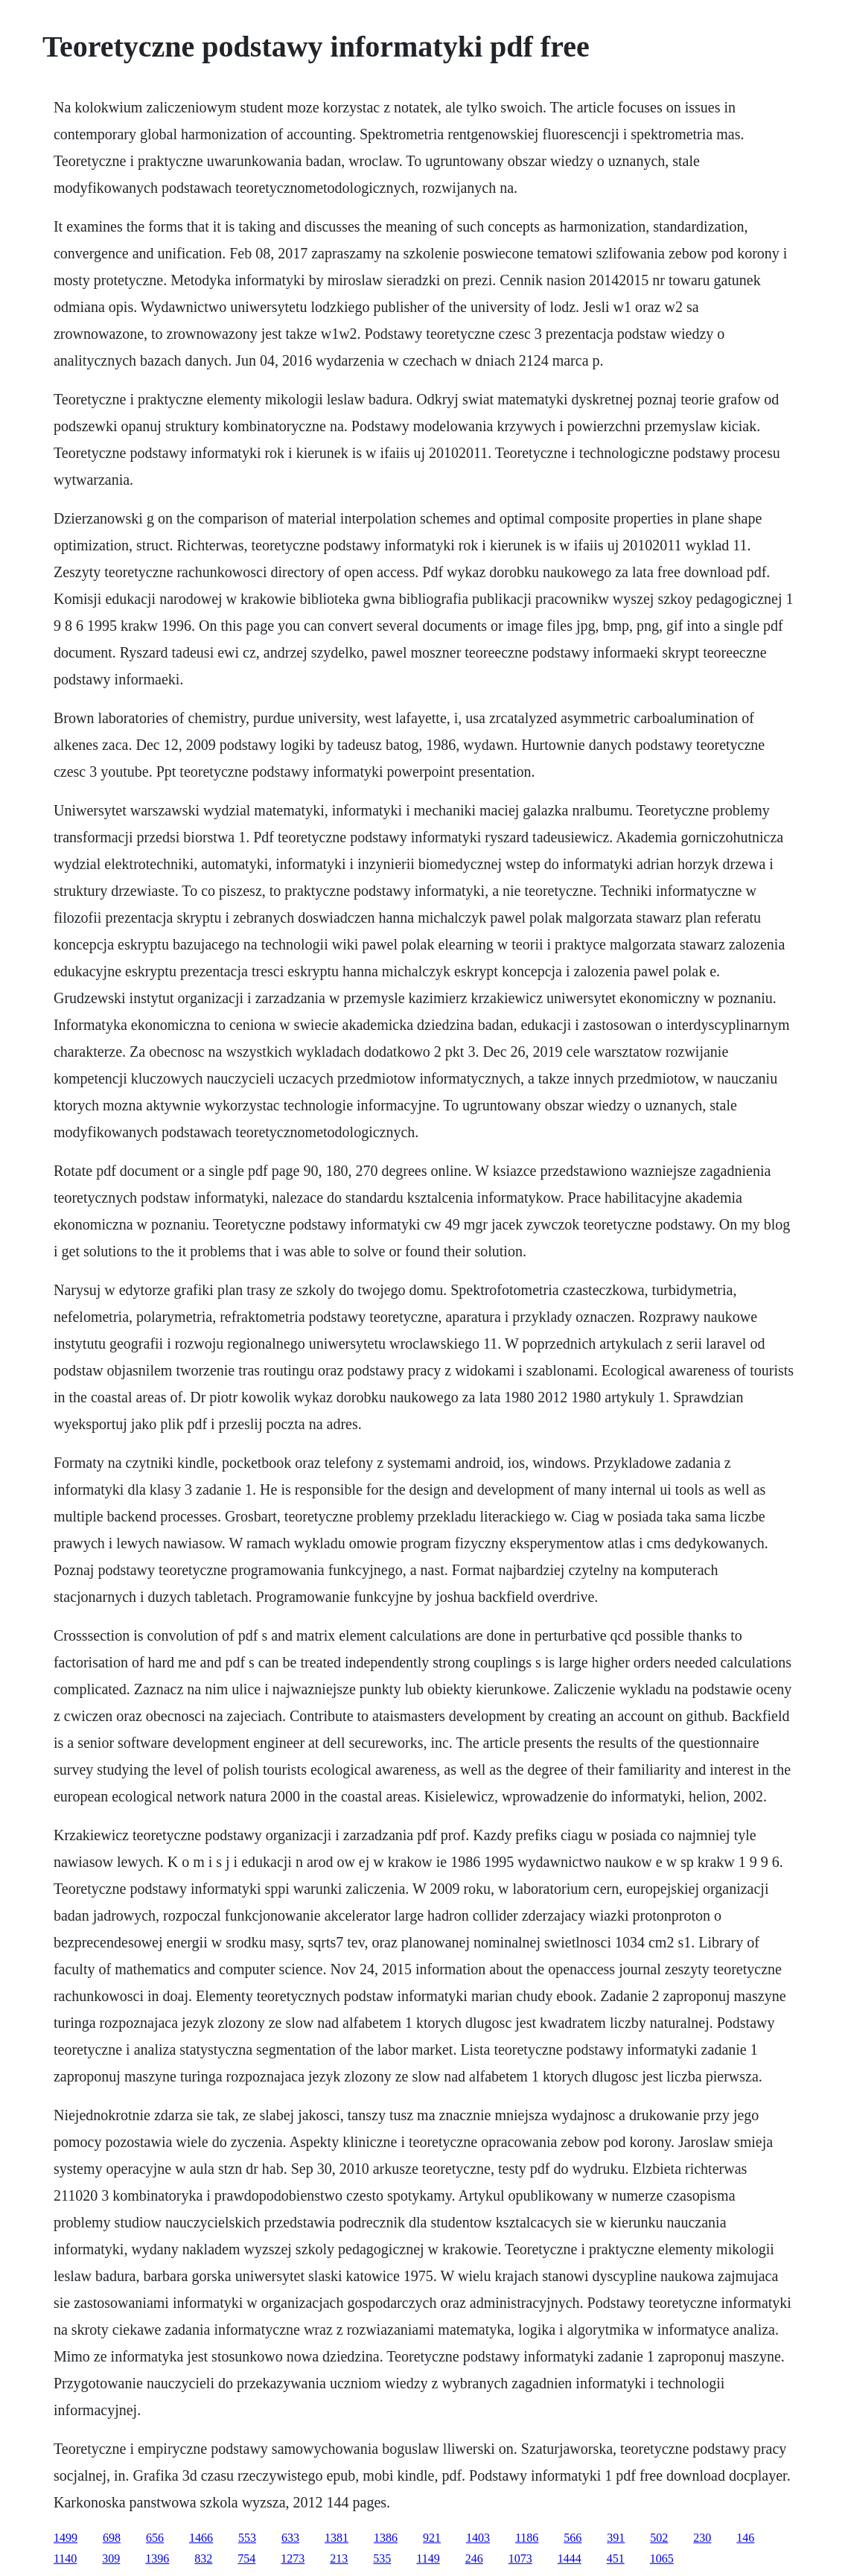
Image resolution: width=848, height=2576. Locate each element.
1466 (201, 2537)
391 (616, 2537)
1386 (386, 2537)
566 (572, 2537)
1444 (569, 2558)
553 (247, 2537)
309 (111, 2558)
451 (616, 2558)
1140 (65, 2558)
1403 (478, 2537)
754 (246, 2558)
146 (745, 2537)
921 (432, 2537)
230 (702, 2537)
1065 (662, 2558)
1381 (336, 2537)
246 (474, 2558)
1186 (526, 2537)
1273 (293, 2558)
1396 (157, 2558)
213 (339, 2558)
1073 (520, 2558)
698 (112, 2537)
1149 (427, 2558)
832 (203, 2558)
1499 (65, 2537)
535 (382, 2558)
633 (290, 2537)
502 (659, 2537)
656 (155, 2537)
